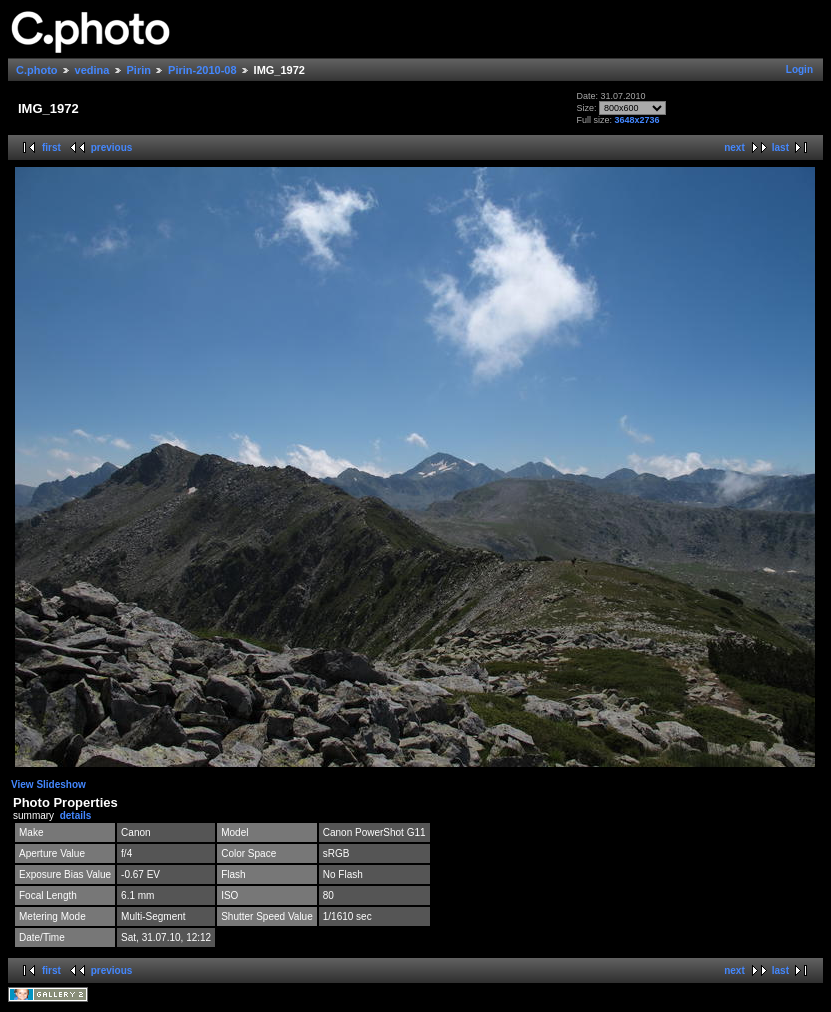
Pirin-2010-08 (202, 70)
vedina (92, 70)
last (780, 147)
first (51, 147)
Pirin (139, 70)
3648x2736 (637, 120)
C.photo (37, 70)
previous (112, 147)
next (734, 147)
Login (799, 69)
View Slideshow (48, 784)
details (76, 815)
